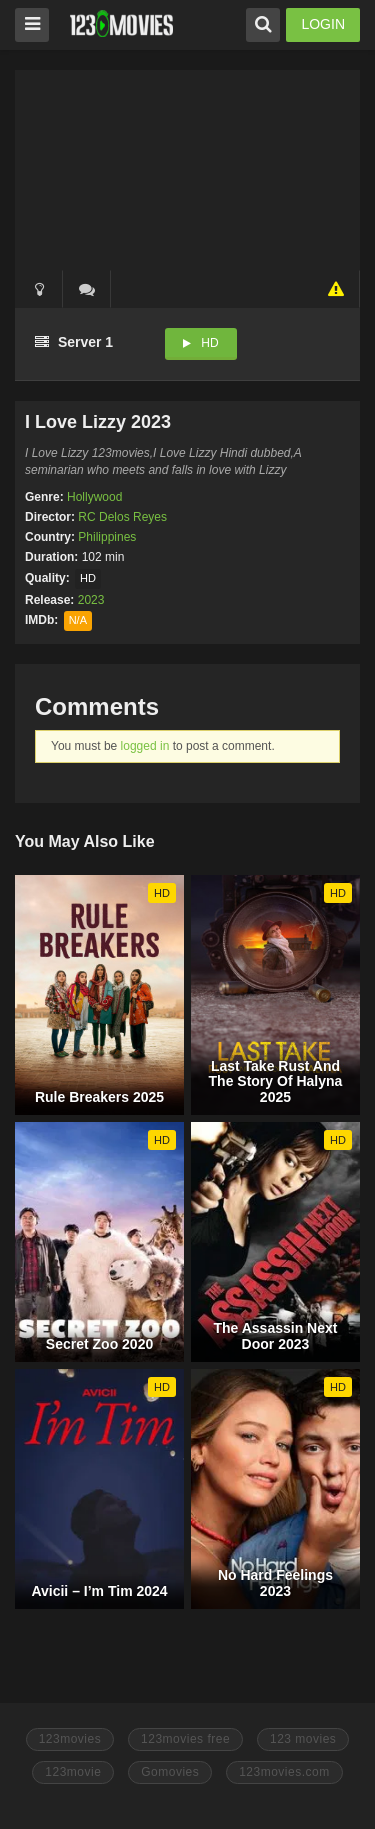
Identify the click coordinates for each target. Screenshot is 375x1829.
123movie (73, 1772)
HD (209, 343)
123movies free (185, 1739)
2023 (91, 600)
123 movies (303, 1739)
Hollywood (94, 497)
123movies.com (284, 1772)
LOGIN (323, 24)
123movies (70, 1739)
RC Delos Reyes (122, 517)
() (87, 289)
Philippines (107, 537)
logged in (145, 746)
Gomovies (170, 1772)
